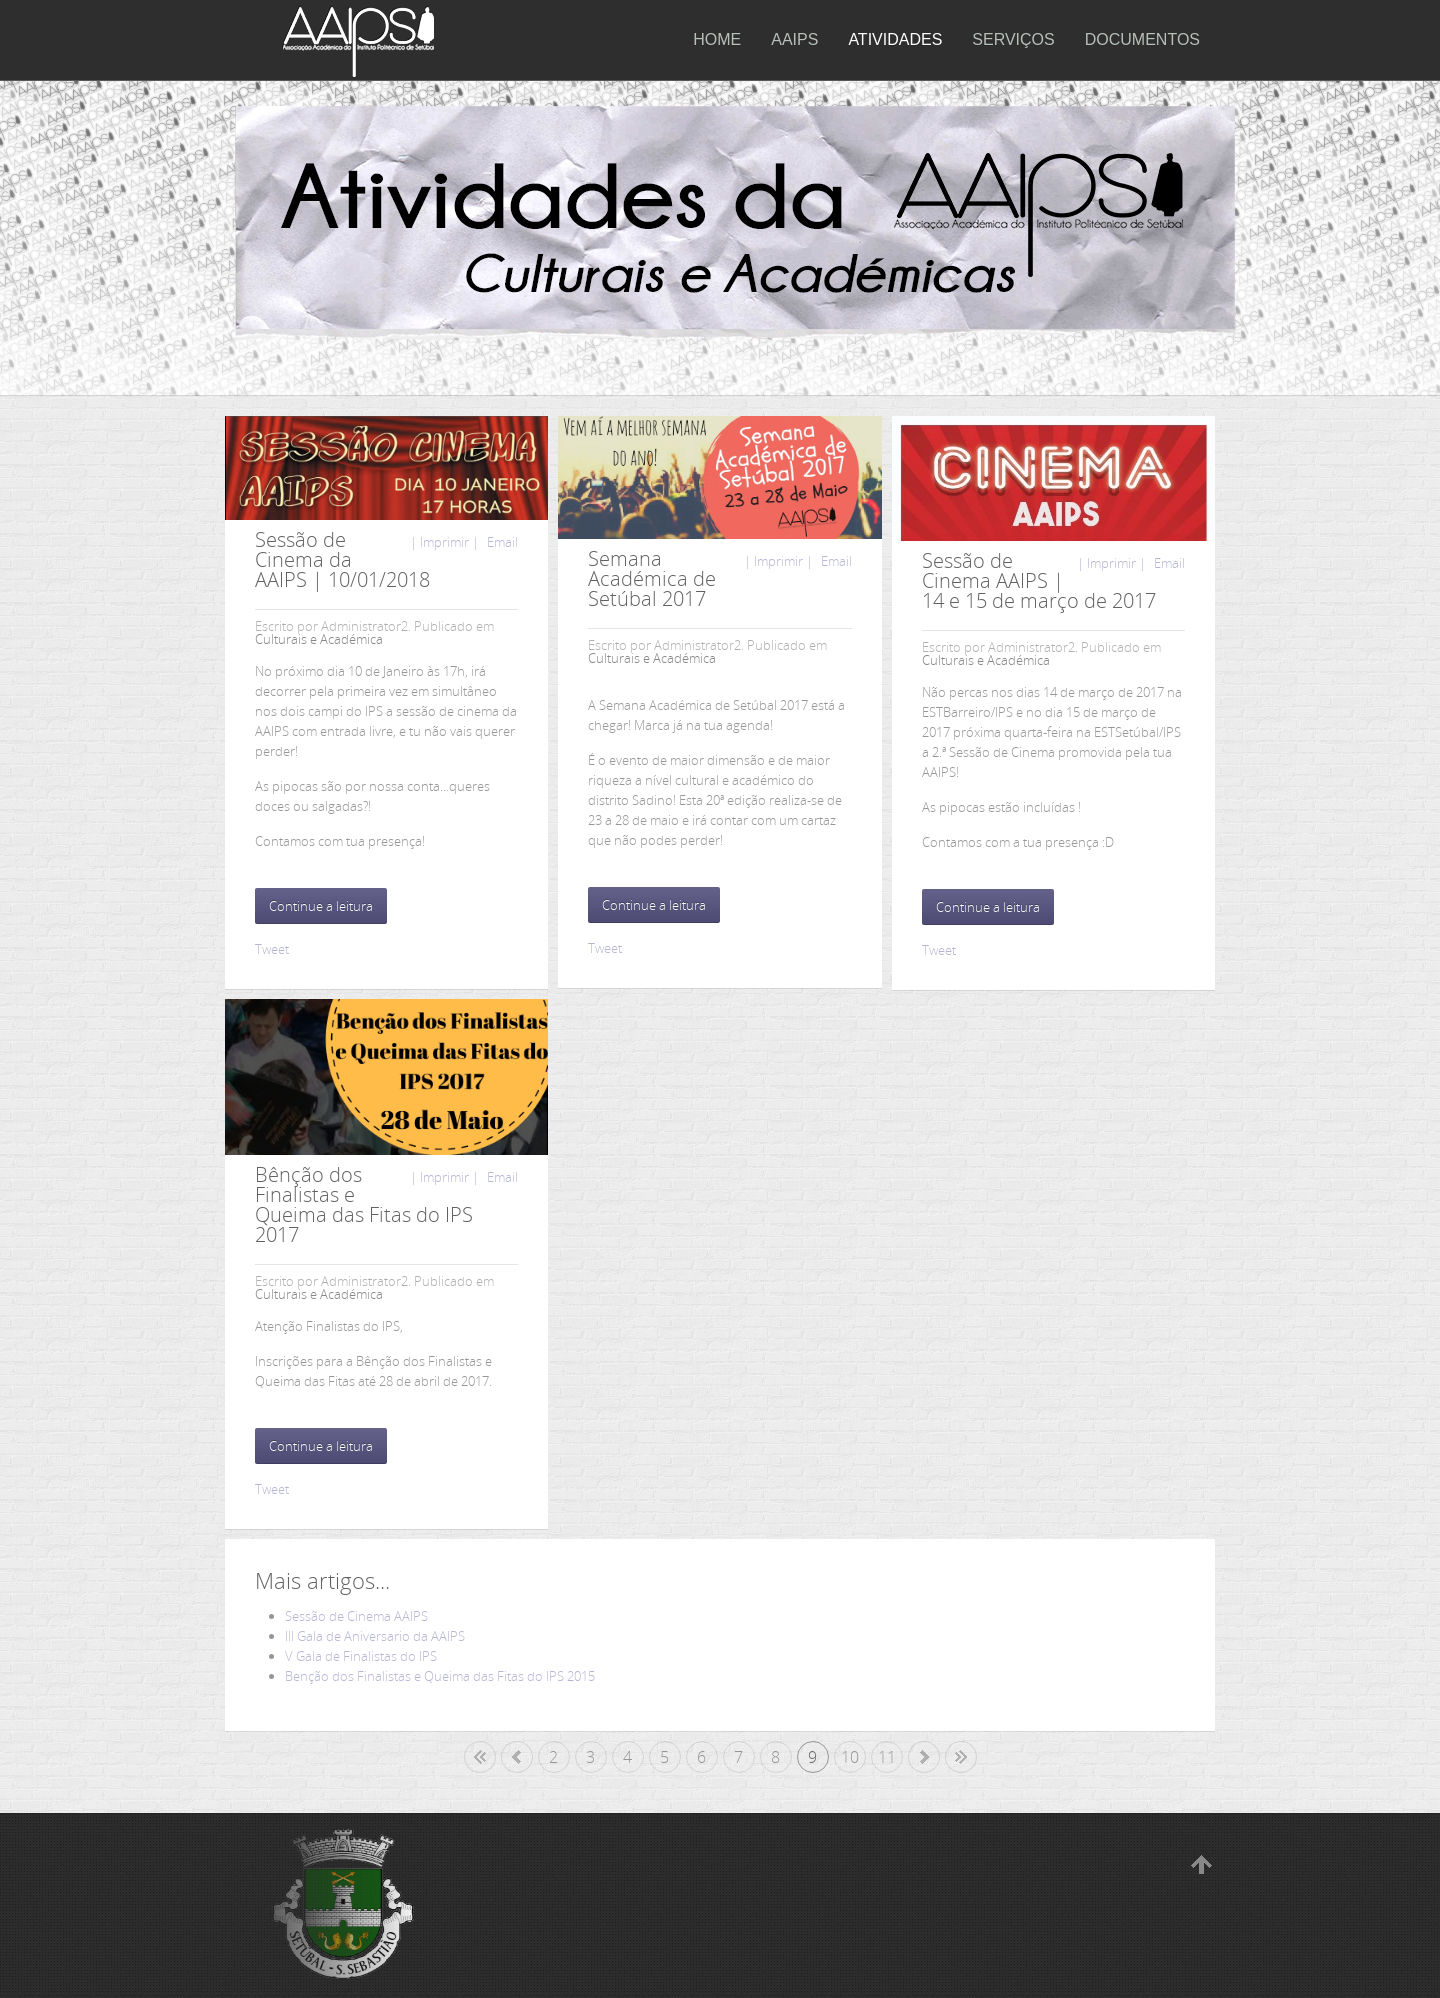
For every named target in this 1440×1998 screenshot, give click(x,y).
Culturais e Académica (319, 639)
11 (887, 1757)
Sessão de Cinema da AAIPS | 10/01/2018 (342, 559)
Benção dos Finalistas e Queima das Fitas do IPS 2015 (440, 1676)
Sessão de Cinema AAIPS (356, 1616)
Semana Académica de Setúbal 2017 (652, 578)
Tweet (272, 949)
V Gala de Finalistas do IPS (361, 1656)
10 (850, 1757)
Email (501, 542)
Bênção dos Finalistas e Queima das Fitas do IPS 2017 (364, 1204)
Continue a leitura (321, 906)
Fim (961, 1757)
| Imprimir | (444, 542)
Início (480, 1757)
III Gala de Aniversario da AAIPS (375, 1636)
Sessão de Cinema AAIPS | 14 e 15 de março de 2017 (1039, 580)
